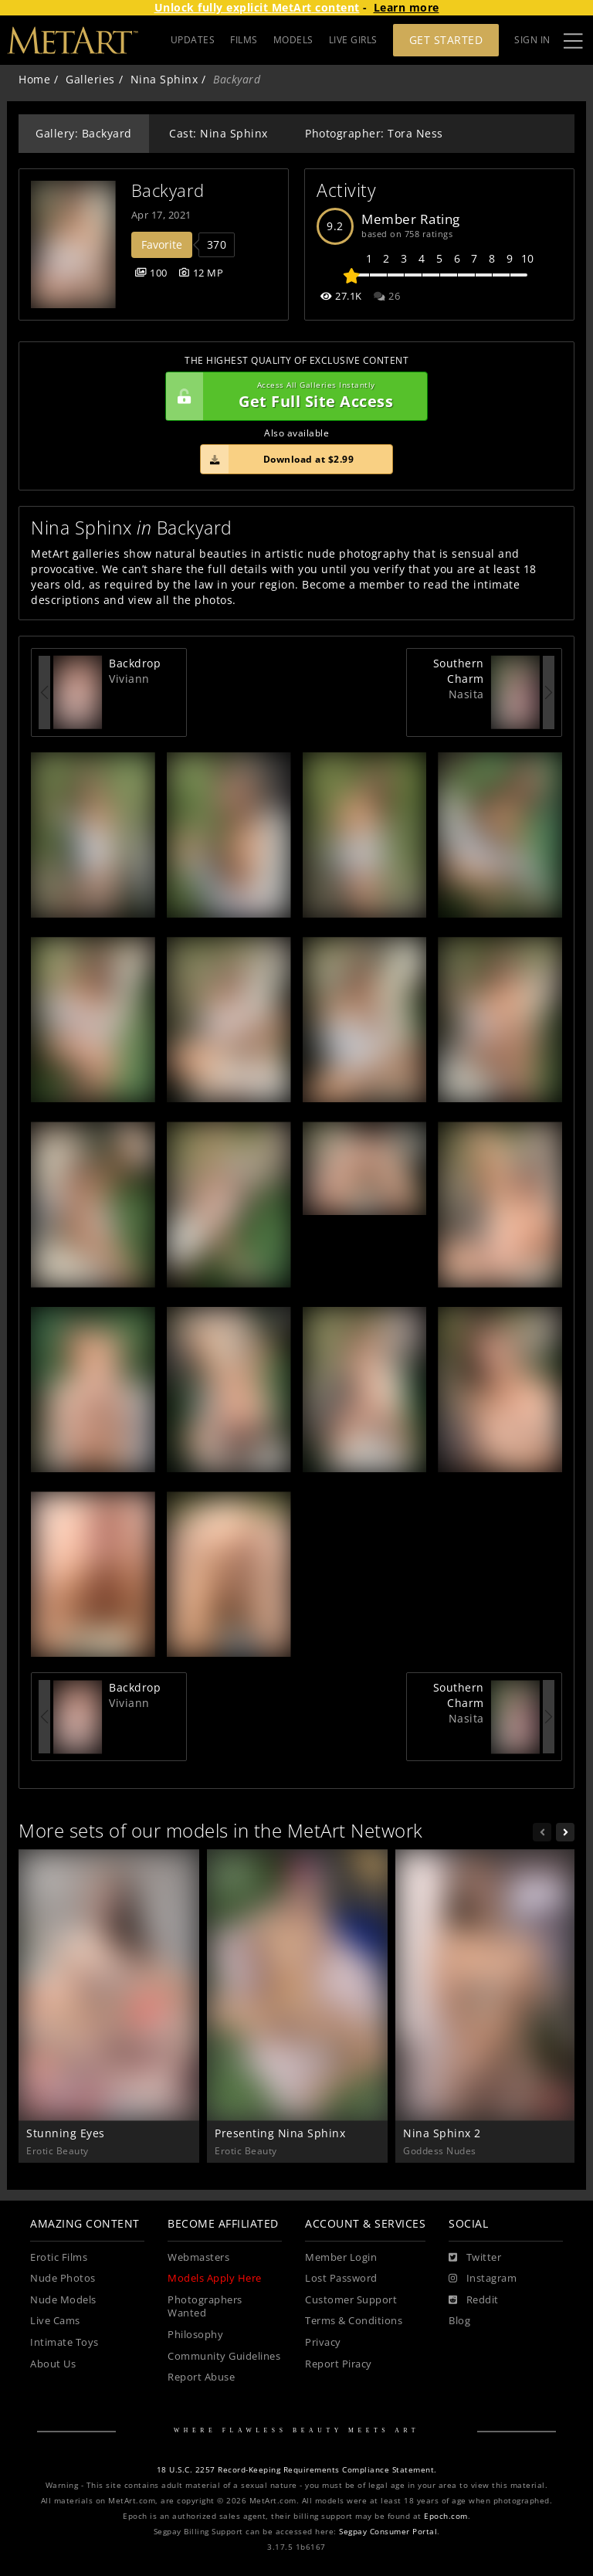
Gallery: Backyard (84, 133)
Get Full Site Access (292, 396)
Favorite (161, 244)
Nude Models (63, 2299)
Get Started (446, 39)
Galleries (90, 79)
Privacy (323, 2342)
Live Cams (55, 2320)
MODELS (293, 39)
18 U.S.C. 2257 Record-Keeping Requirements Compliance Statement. (297, 2470)
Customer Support (351, 2299)
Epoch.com (446, 2516)
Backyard (168, 190)
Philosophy (195, 2334)
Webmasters (198, 2257)
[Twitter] (475, 2258)
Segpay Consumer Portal (388, 2532)
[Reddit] (474, 2300)
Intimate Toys (64, 2342)
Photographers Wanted (205, 2306)
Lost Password (341, 2278)
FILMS (244, 39)
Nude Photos (63, 2278)
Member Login (341, 2257)
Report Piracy (338, 2364)
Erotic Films (58, 2257)
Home (34, 79)
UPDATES (193, 39)
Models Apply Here (215, 2278)
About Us (53, 2364)
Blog (459, 2320)
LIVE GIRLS (353, 39)
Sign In (532, 39)
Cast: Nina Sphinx (218, 133)
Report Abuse (201, 2377)
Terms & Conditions (353, 2320)
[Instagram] (483, 2279)
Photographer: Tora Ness (374, 133)
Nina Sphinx (164, 79)
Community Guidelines (224, 2356)
